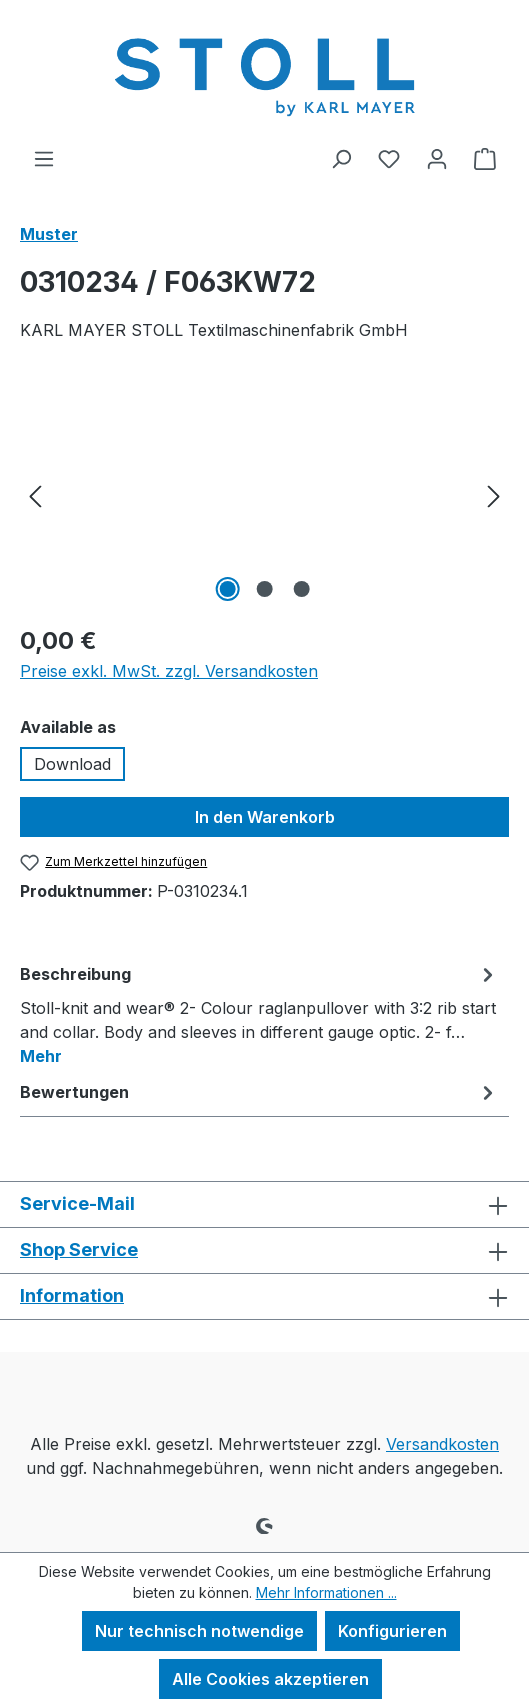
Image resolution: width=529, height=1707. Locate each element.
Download (72, 764)
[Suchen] (341, 158)
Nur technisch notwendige (199, 1631)
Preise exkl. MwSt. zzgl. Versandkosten (169, 671)
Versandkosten (442, 1444)
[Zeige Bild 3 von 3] (301, 589)
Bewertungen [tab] (259, 1092)
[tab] (259, 1014)
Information (72, 1295)
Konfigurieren (392, 1631)
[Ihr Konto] (437, 158)
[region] (264, 494)
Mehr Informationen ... (326, 1592)
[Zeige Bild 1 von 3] (227, 589)
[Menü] (44, 158)
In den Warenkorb (265, 817)
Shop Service (79, 1249)
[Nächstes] (494, 494)
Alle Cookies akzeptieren (270, 1679)
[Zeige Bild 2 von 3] (264, 589)
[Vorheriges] (35, 494)
